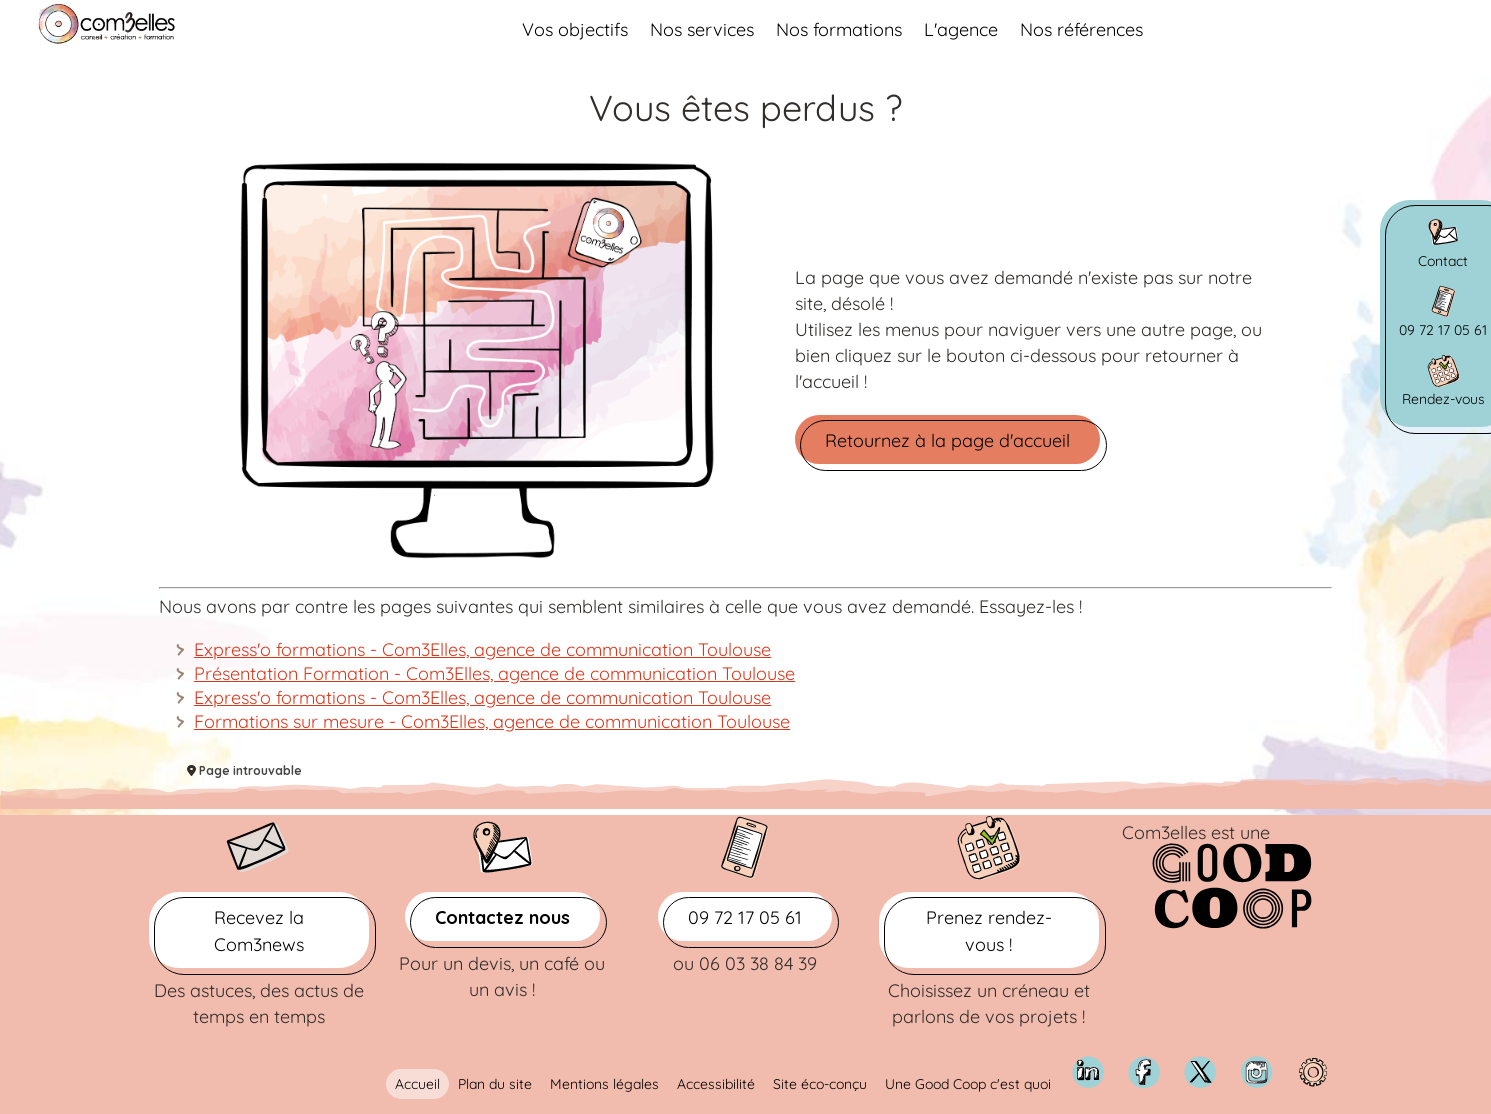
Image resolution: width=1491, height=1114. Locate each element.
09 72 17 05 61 (745, 917)
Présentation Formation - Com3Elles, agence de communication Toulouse (494, 673)
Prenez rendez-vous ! (989, 931)
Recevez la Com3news (259, 931)
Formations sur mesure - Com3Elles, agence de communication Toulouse (492, 721)
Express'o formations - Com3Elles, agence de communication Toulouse (482, 649)
